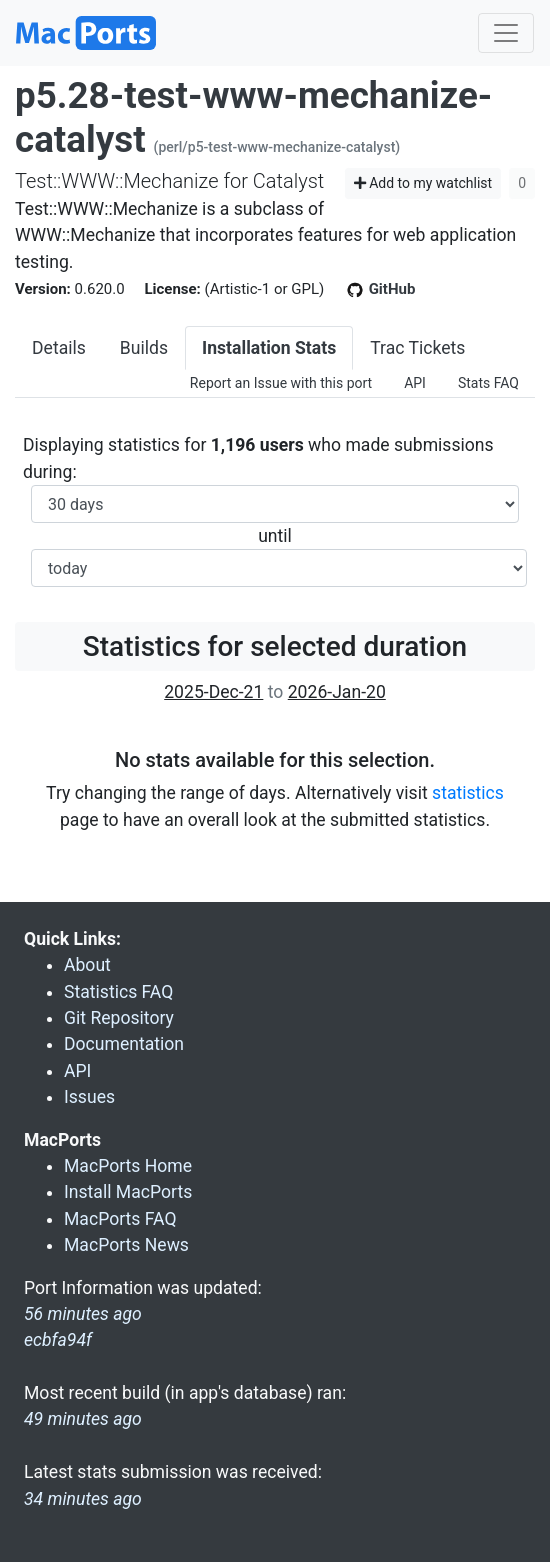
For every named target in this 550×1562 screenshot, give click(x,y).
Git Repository (119, 1018)
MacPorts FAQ (120, 1219)
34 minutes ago (83, 1499)
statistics (468, 793)
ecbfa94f (58, 1340)
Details (59, 348)
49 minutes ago (83, 1419)
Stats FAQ (488, 383)
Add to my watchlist (423, 183)
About (87, 965)
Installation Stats (269, 348)
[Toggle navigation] (506, 33)
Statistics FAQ (118, 992)
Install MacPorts (128, 1192)
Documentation (124, 1044)
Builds (144, 348)
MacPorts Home (128, 1166)
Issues (89, 1097)
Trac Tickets (417, 348)
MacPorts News (126, 1245)
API (415, 383)
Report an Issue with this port (281, 383)
